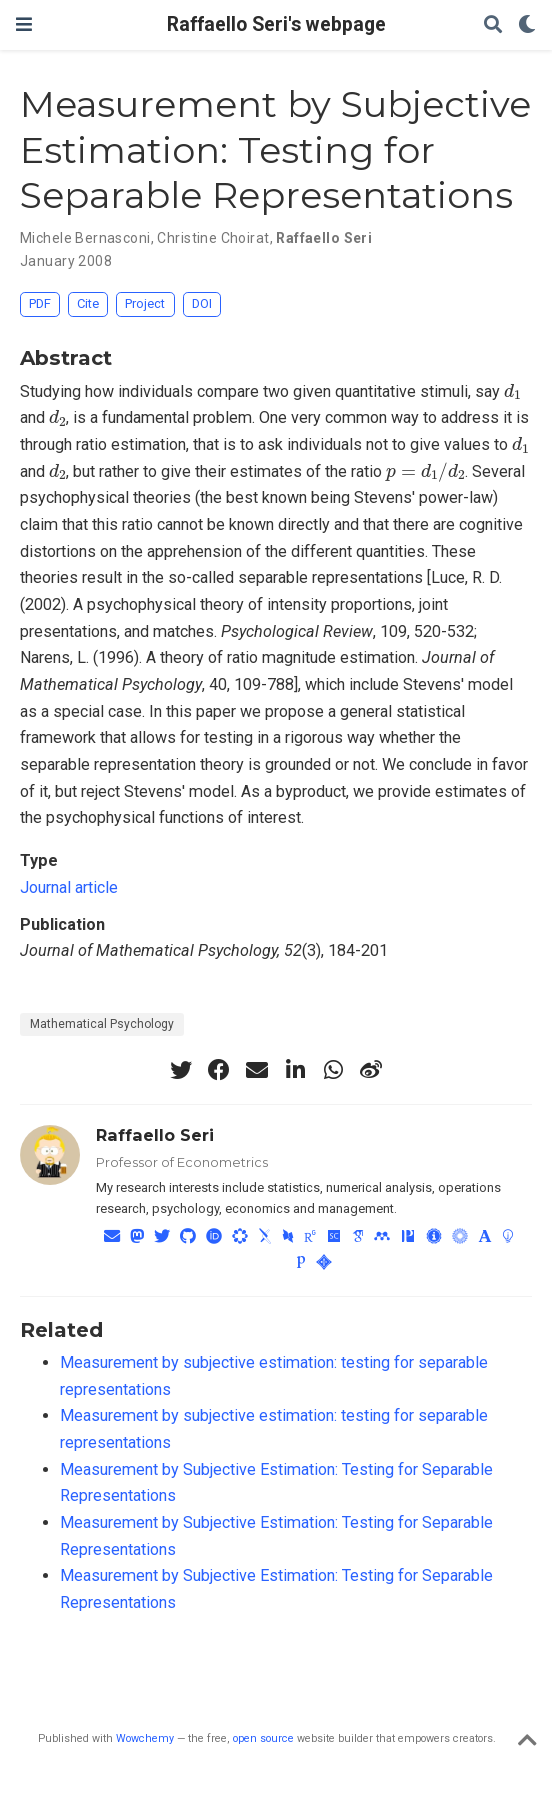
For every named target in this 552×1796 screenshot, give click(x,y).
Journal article (69, 887)
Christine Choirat (213, 238)
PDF (40, 303)
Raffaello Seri (324, 238)
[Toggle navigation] (24, 24)
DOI (202, 303)
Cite (88, 303)
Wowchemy (145, 1738)
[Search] (493, 25)
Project (145, 303)
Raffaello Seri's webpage (276, 24)
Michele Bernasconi (85, 238)
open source (263, 1738)
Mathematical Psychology (102, 1024)
